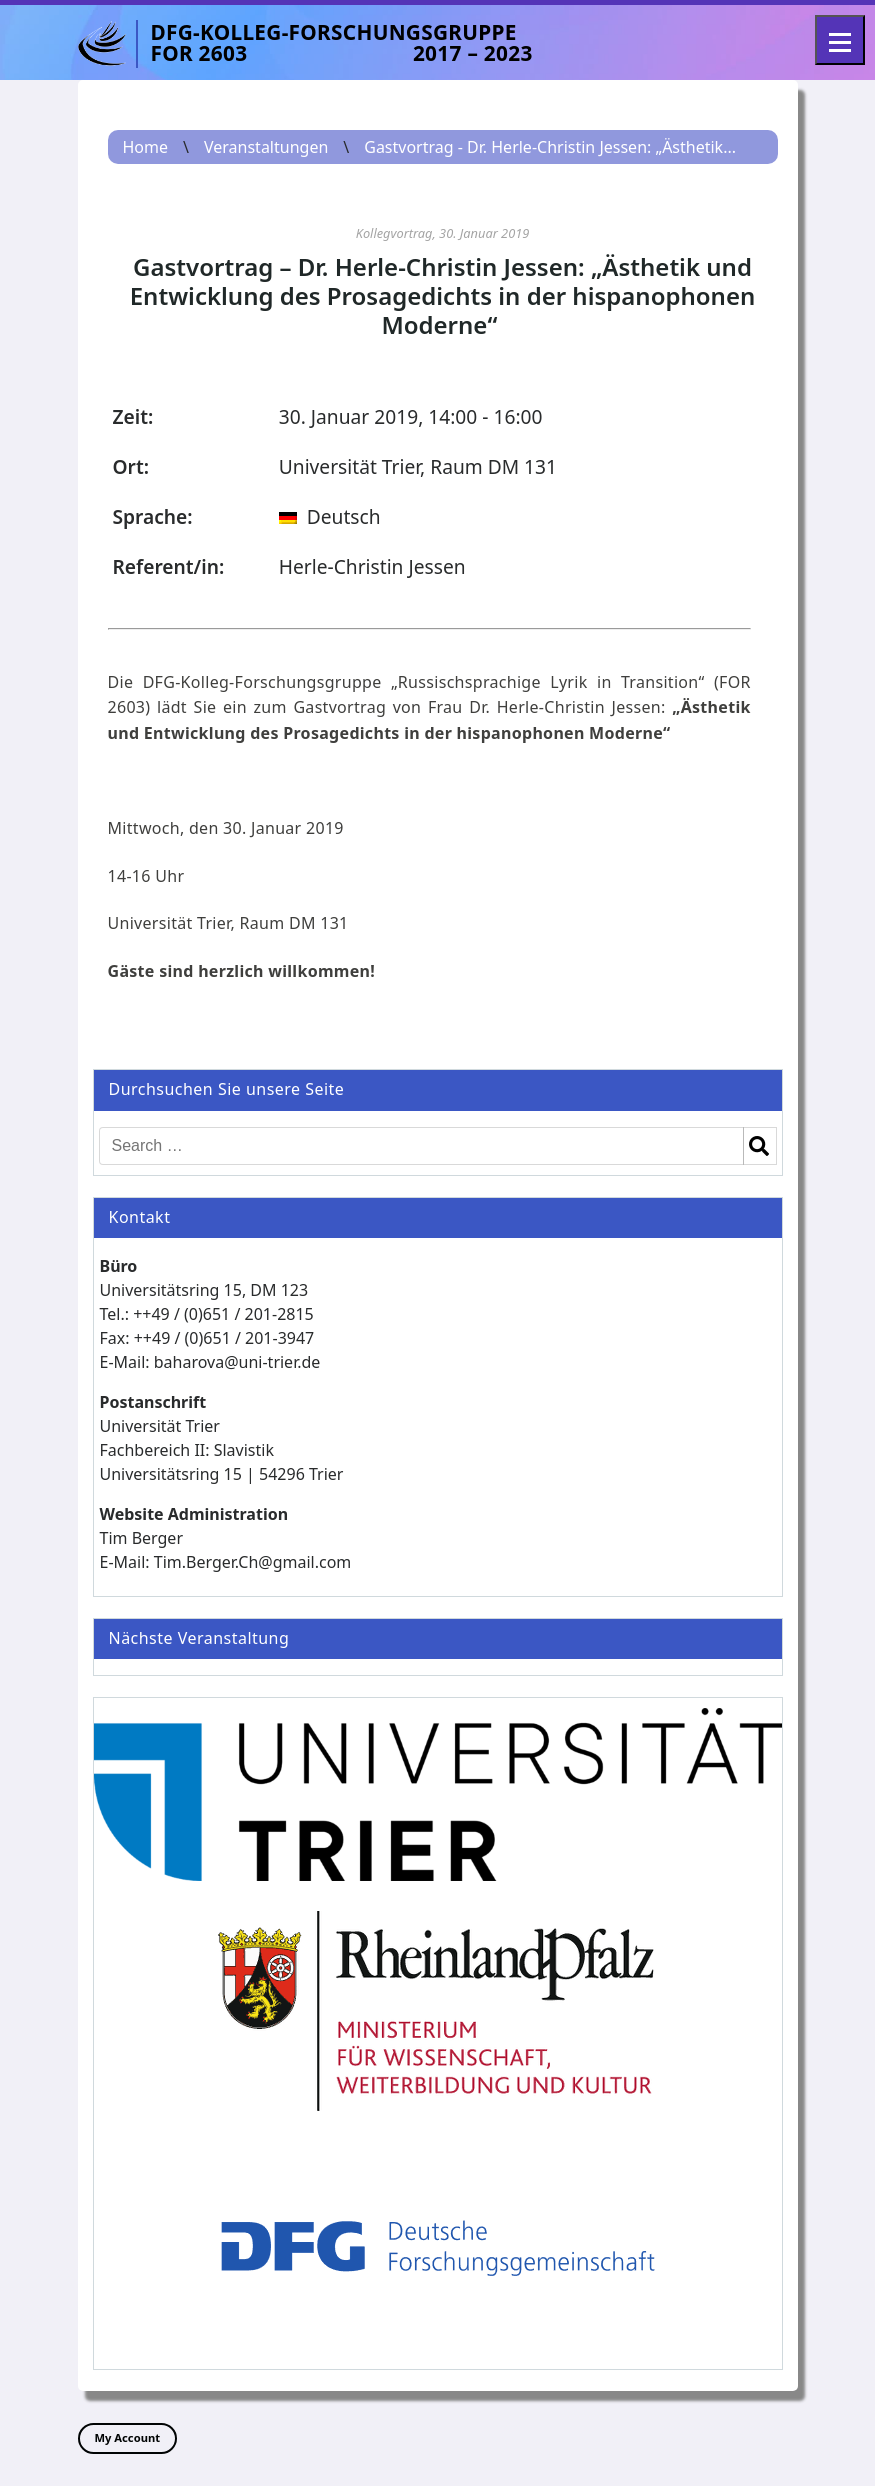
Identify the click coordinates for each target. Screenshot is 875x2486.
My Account (128, 2437)
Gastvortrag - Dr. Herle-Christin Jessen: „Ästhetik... (550, 147)
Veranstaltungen (266, 147)
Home (146, 147)
